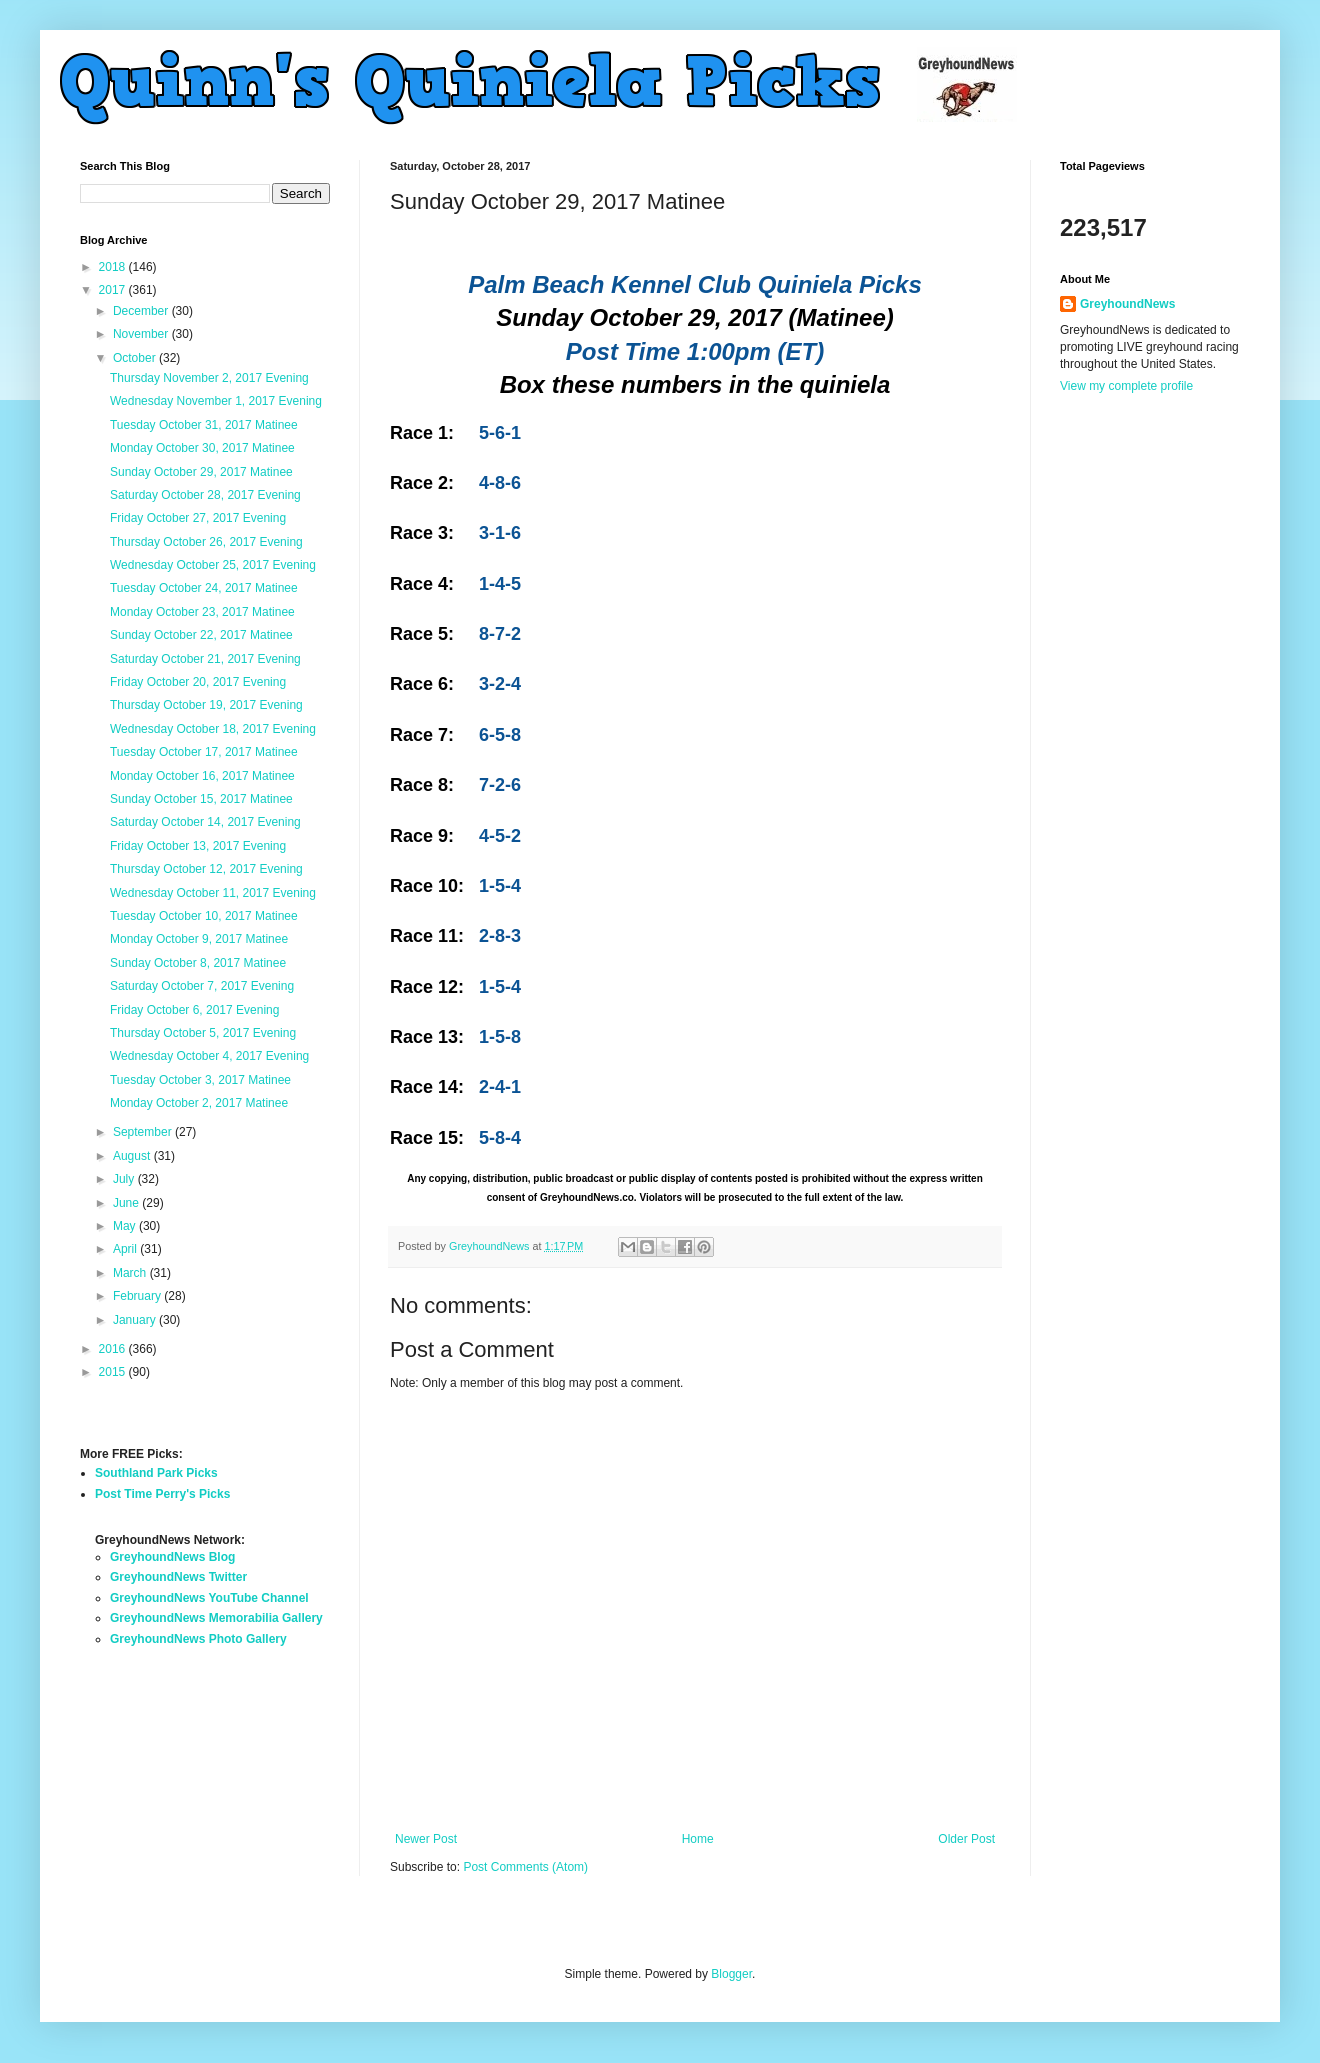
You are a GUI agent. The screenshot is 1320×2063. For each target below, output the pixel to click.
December (142, 311)
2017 (114, 290)
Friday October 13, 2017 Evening (198, 846)
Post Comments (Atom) (525, 1867)
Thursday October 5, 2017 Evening (203, 1033)
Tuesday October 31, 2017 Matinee (204, 425)
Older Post (966, 1839)
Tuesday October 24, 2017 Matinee (204, 588)
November (142, 334)
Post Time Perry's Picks (162, 1494)
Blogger (731, 1974)
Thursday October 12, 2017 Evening (206, 869)
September (144, 1132)
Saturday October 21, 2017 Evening (205, 659)
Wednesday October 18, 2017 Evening (213, 729)
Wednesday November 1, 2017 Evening (216, 401)
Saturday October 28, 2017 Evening (205, 495)
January (136, 1320)
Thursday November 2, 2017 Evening (209, 378)
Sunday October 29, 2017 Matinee (201, 472)
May (126, 1226)
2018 (114, 267)
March (131, 1273)
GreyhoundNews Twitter (178, 1577)
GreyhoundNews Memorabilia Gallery (216, 1618)
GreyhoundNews (1127, 304)
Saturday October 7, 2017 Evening (202, 986)
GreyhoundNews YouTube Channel (209, 1598)
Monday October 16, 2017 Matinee (202, 776)
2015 (114, 1372)
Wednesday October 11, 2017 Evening (213, 893)
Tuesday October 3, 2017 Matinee (200, 1080)
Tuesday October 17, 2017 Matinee (204, 752)
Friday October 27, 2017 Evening (198, 518)
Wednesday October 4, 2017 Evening (209, 1056)
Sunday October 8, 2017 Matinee (198, 963)
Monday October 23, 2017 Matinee (202, 612)
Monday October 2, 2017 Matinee (199, 1103)
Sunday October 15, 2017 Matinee (201, 799)
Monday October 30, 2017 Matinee (202, 448)
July (125, 1179)
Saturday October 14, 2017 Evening (205, 822)
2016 (114, 1349)
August (133, 1156)
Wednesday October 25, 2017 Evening (213, 565)
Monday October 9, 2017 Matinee (199, 939)
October (136, 358)
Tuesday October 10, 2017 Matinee (204, 916)
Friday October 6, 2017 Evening (194, 1010)
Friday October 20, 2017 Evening (198, 682)
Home (698, 1839)
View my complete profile (1126, 386)
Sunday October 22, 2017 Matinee (201, 635)
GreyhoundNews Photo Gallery (198, 1639)
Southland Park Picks (156, 1473)
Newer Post (426, 1839)
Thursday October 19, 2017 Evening (206, 705)
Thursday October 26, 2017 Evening (206, 542)
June (127, 1203)
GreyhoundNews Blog (172, 1557)
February (138, 1296)
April (126, 1249)
